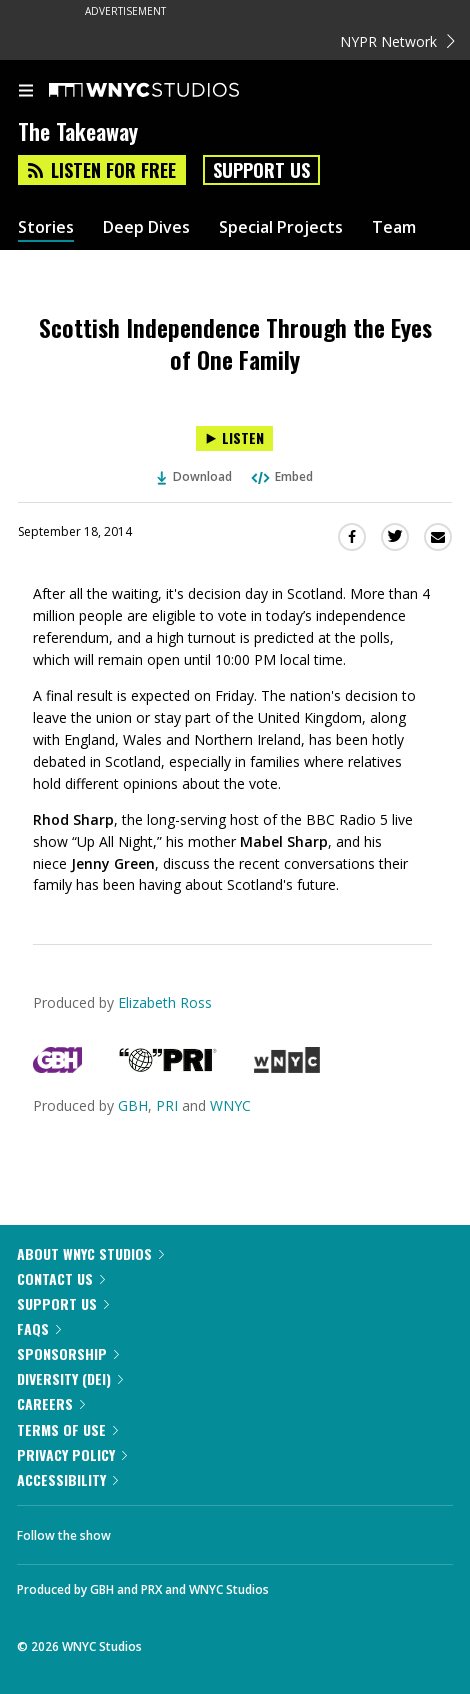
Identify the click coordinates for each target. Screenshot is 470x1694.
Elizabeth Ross (165, 1002)
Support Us (261, 170)
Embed (281, 476)
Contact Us (61, 1278)
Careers (51, 1403)
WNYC (230, 1105)
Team (394, 227)
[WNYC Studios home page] (169, 91)
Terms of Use (67, 1429)
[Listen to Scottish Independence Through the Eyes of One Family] (234, 438)
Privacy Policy (72, 1454)
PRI (167, 1105)
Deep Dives (146, 227)
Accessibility (67, 1479)
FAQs (39, 1328)
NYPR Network (397, 41)
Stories (46, 227)
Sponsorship (68, 1353)
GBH (133, 1105)
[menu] (26, 92)
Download (195, 476)
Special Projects (281, 227)
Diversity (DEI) (70, 1378)
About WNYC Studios (90, 1253)
